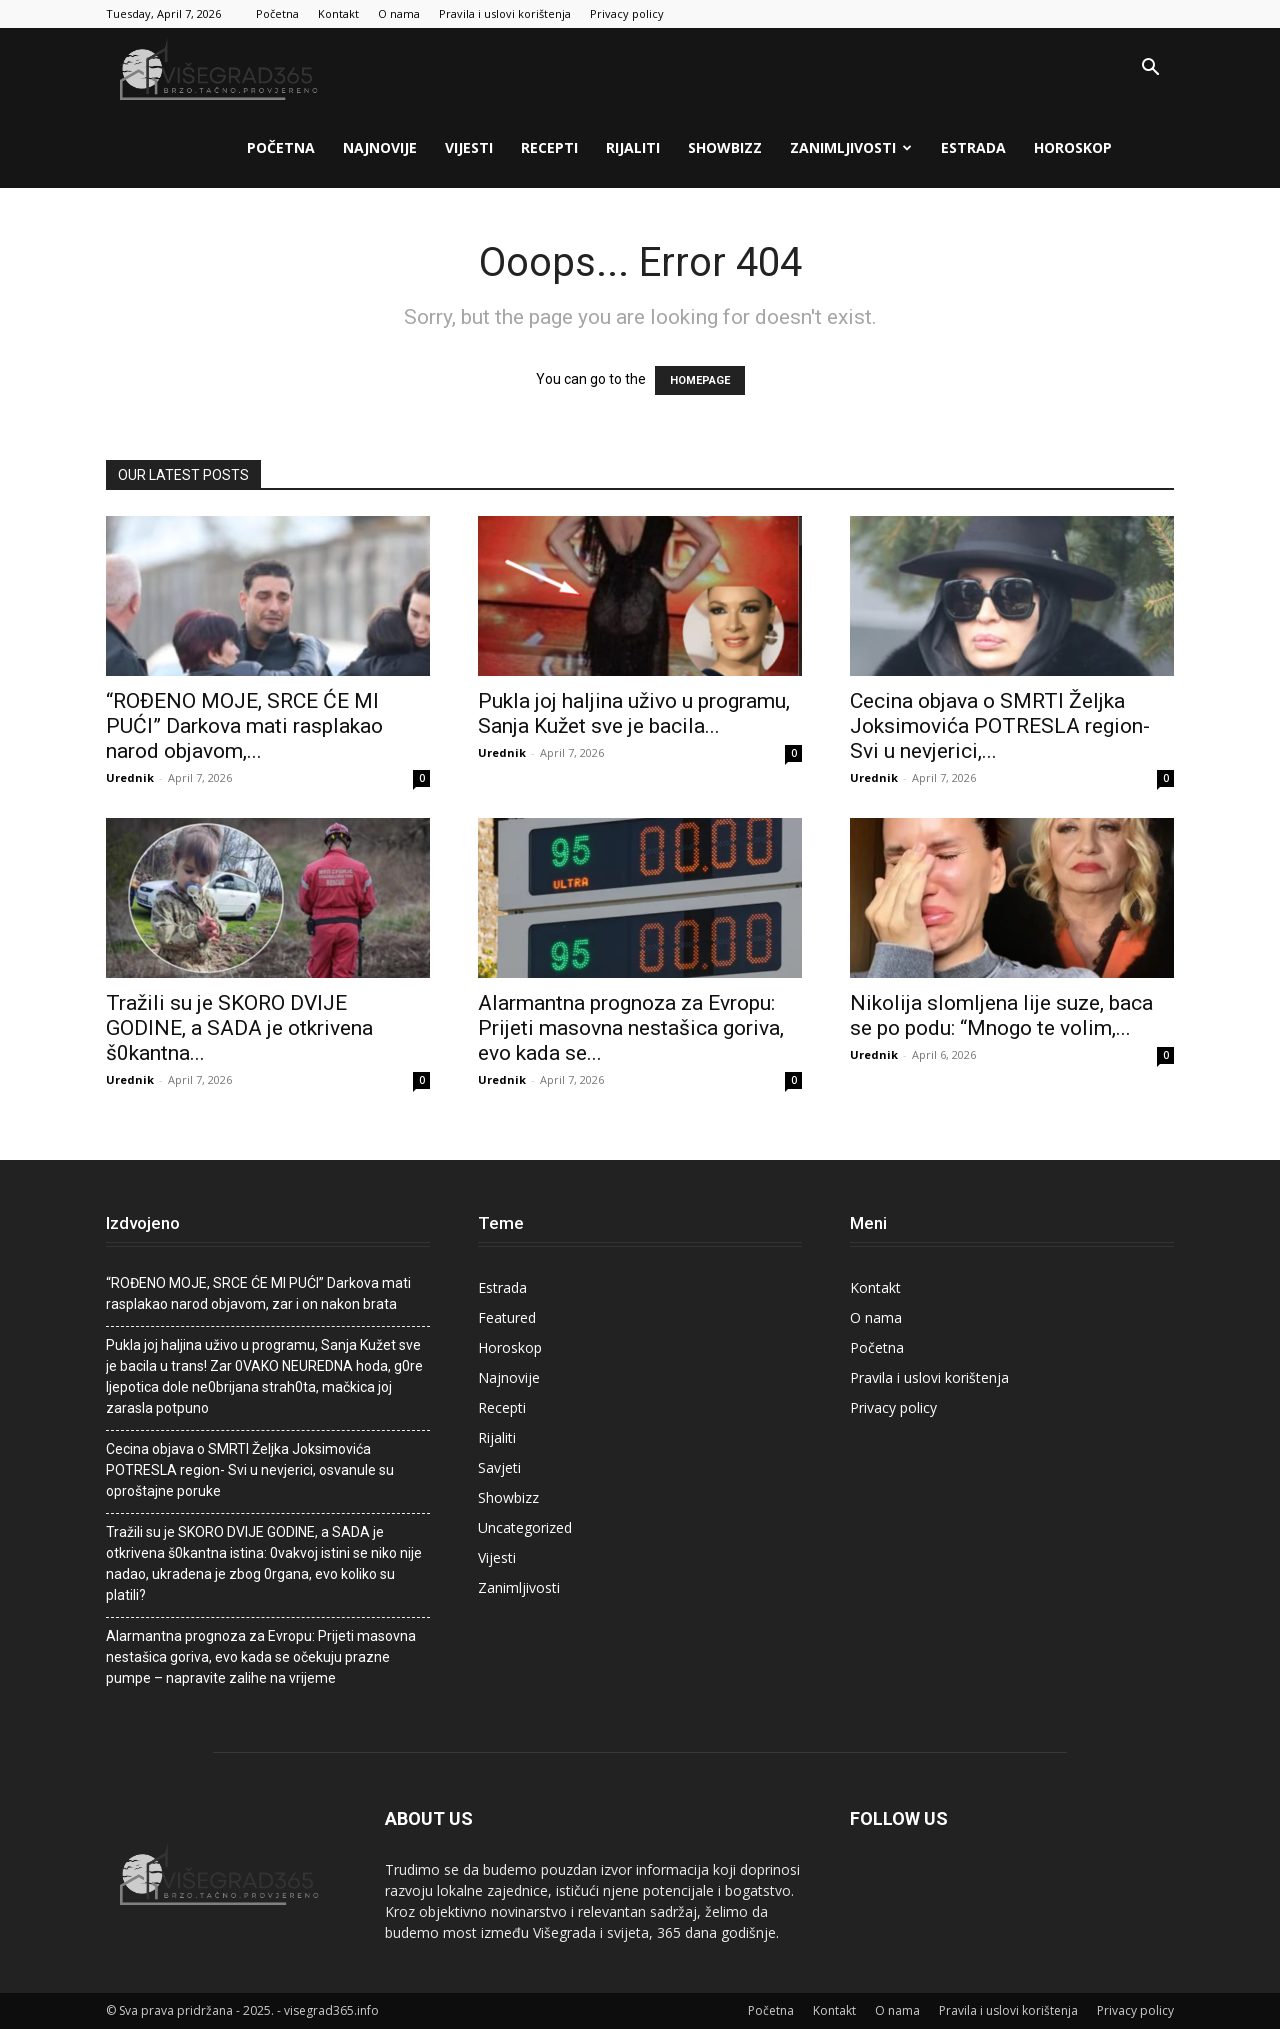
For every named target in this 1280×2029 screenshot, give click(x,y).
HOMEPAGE (700, 380)
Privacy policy (627, 13)
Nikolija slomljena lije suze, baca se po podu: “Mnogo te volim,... (1001, 1015)
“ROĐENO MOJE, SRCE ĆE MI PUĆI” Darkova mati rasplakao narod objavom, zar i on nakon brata (258, 1293)
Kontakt (338, 13)
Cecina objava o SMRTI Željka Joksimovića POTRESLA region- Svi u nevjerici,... (1000, 726)
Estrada (973, 147)
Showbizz (725, 147)
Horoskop (1073, 147)
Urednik (130, 777)
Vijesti (469, 147)
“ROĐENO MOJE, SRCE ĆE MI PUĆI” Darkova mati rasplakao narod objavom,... (244, 726)
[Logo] (221, 68)
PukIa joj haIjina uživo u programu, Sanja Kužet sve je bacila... (634, 713)
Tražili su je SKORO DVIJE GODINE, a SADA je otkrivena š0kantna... (239, 1028)
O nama (399, 13)
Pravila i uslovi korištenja (505, 13)
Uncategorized (525, 1527)
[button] (1150, 69)
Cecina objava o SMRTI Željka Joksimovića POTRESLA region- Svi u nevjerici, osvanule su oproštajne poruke (250, 1470)
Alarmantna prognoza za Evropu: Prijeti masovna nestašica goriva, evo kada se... (631, 1028)
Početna (277, 13)
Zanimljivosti (851, 147)
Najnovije (380, 147)
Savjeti (499, 1467)
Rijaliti (633, 147)
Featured (507, 1317)
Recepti (549, 147)
